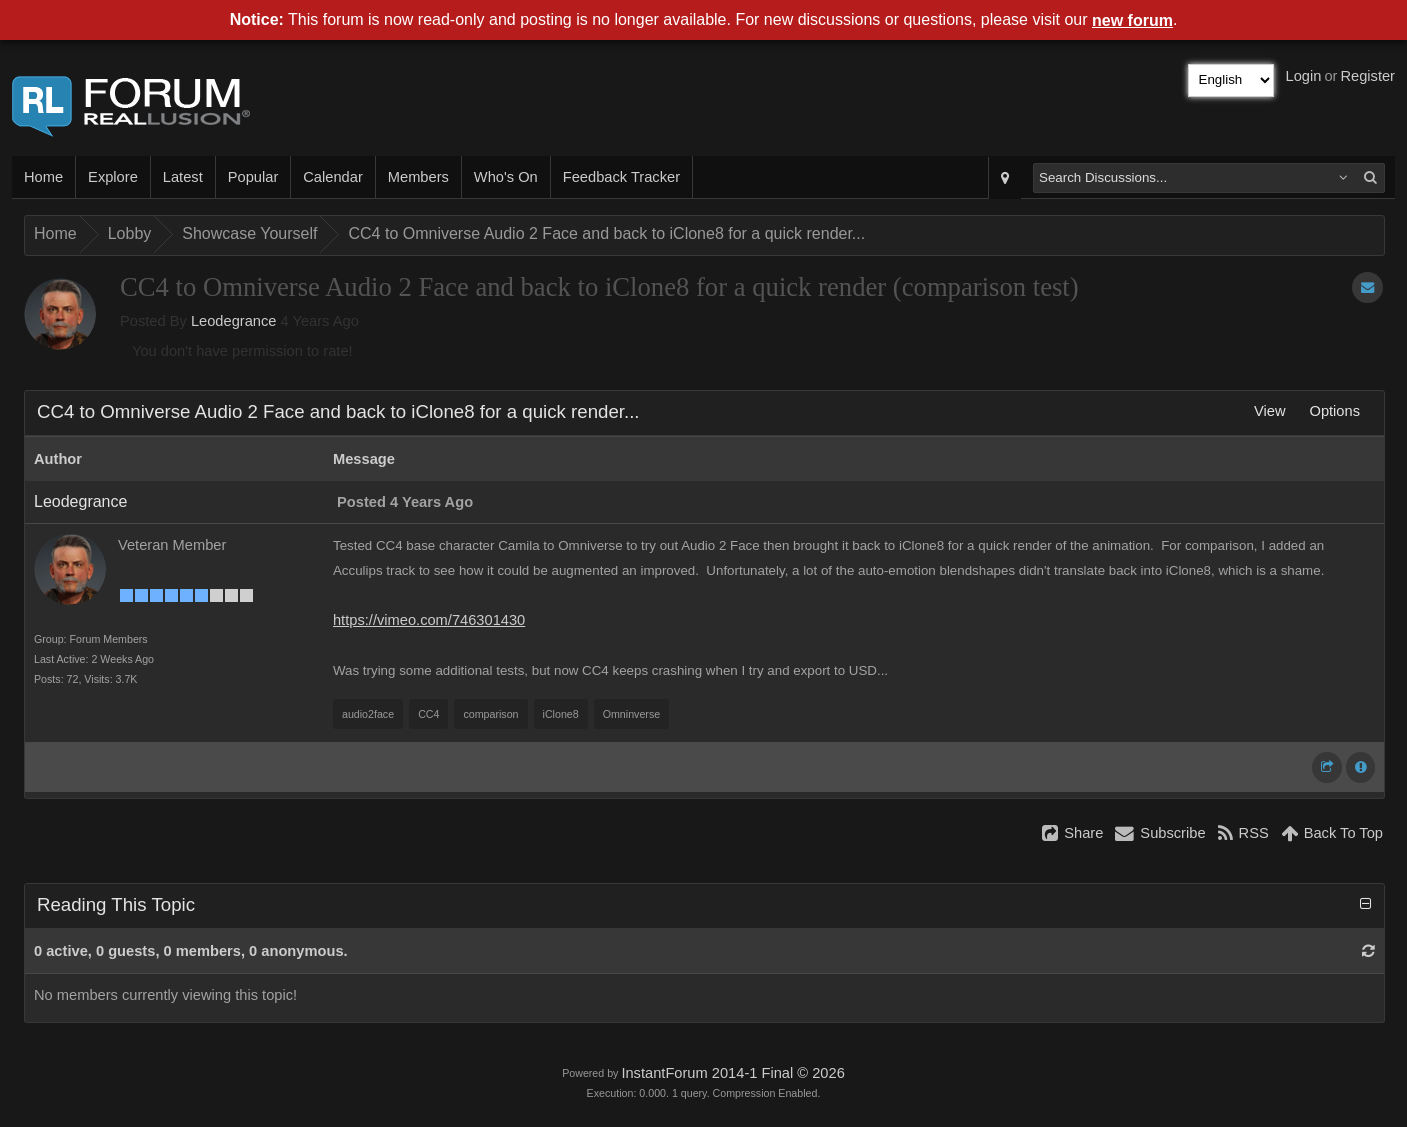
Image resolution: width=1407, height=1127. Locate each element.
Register (1367, 76)
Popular (253, 177)
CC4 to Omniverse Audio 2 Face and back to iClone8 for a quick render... (606, 233)
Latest (183, 177)
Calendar (332, 177)
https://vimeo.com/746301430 (429, 620)
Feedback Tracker (621, 177)
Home (43, 177)
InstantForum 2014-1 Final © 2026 (732, 1073)
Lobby (130, 233)
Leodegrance (234, 321)
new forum (1132, 20)
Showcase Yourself (249, 233)
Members (418, 177)
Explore (113, 177)
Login (1304, 76)
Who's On (506, 177)
